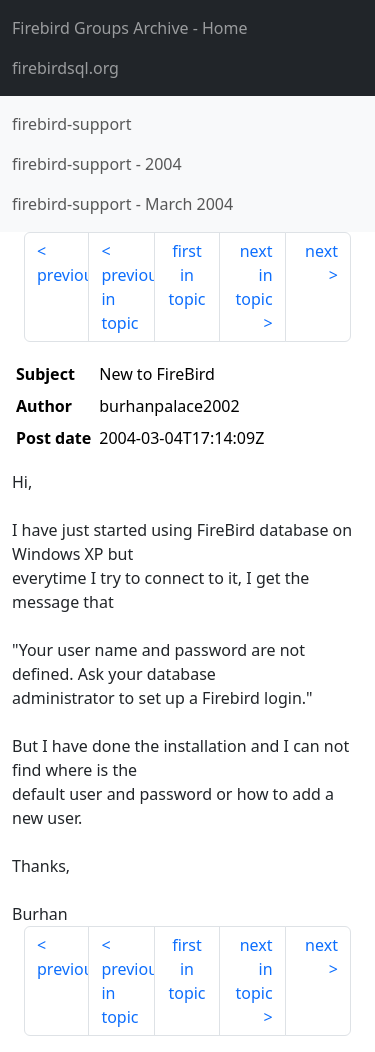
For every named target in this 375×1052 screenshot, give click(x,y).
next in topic (253, 275)
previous (63, 275)
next (321, 251)
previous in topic (127, 299)
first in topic (186, 275)
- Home (130, 28)
